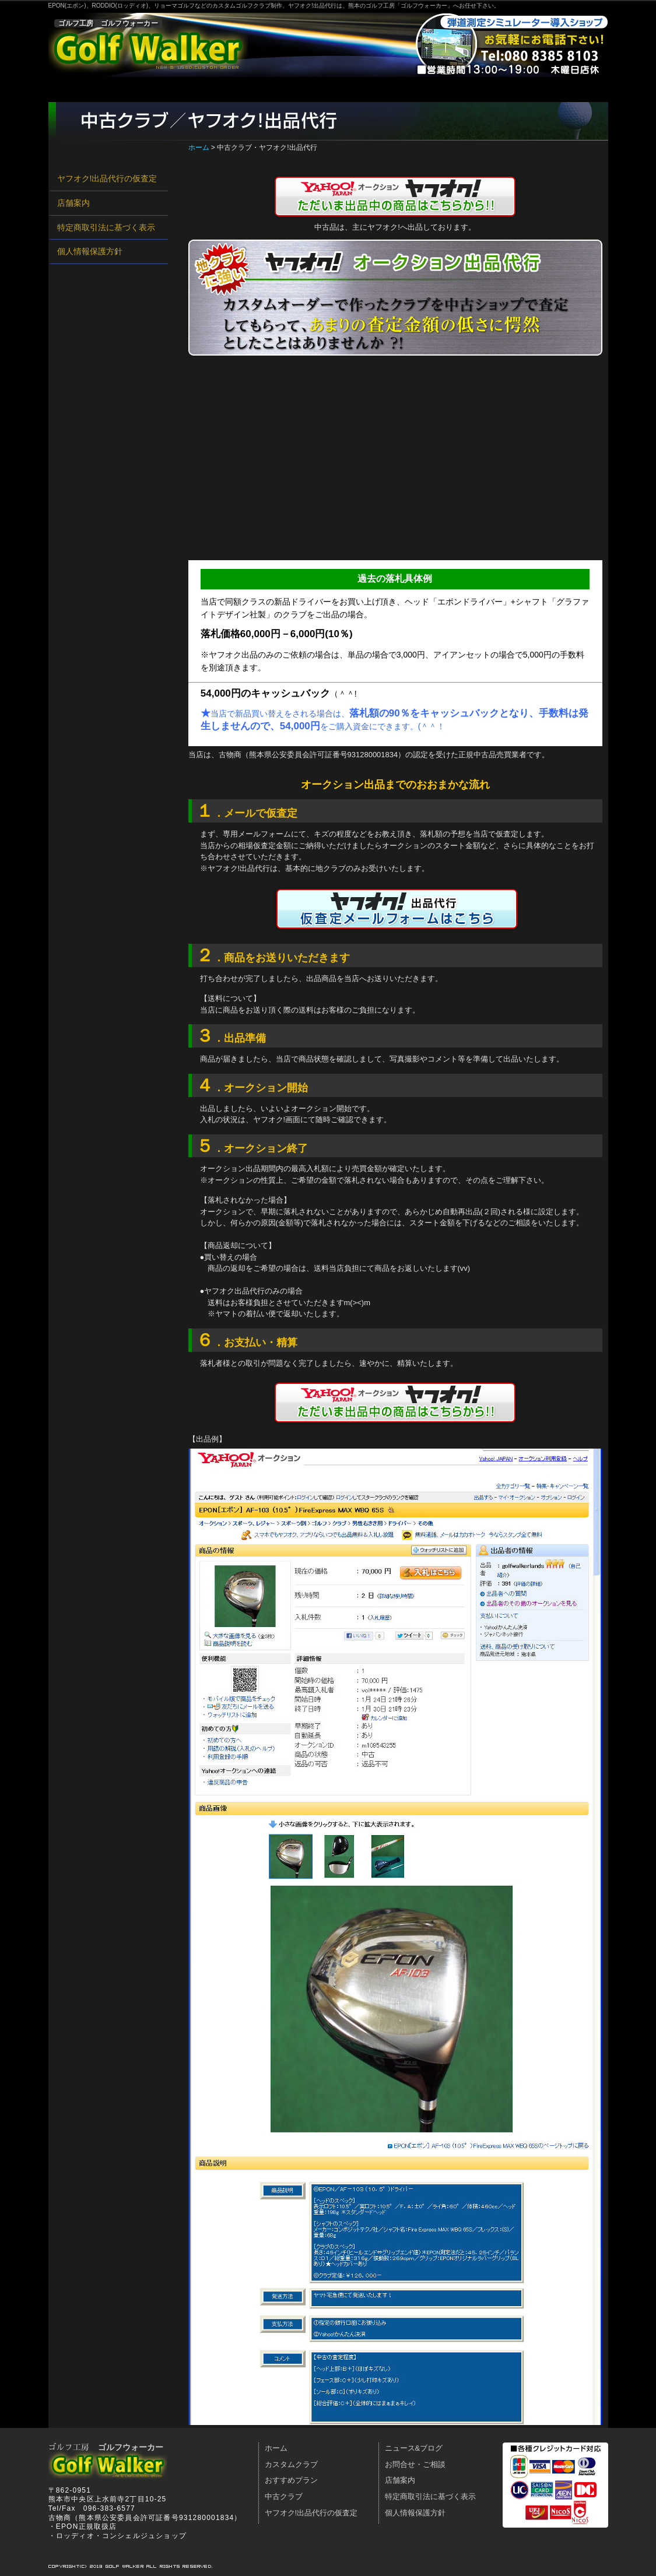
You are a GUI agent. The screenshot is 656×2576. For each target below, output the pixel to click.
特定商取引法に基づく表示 (106, 227)
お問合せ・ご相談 (466, 89)
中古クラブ (326, 89)
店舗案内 (390, 89)
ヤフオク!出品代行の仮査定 (107, 178)
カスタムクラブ (161, 89)
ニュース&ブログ (414, 2448)
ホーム (82, 89)
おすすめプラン (249, 89)
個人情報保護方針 (89, 251)
